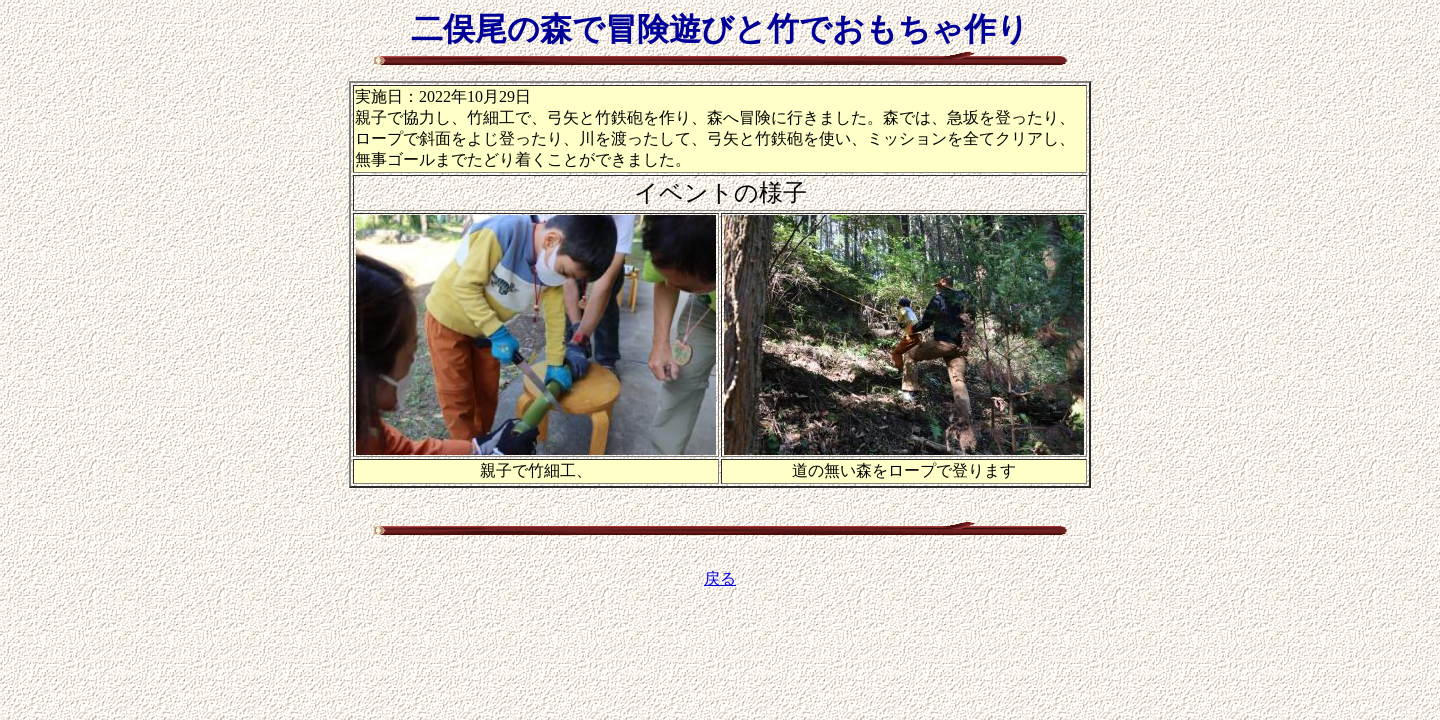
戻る (720, 578)
